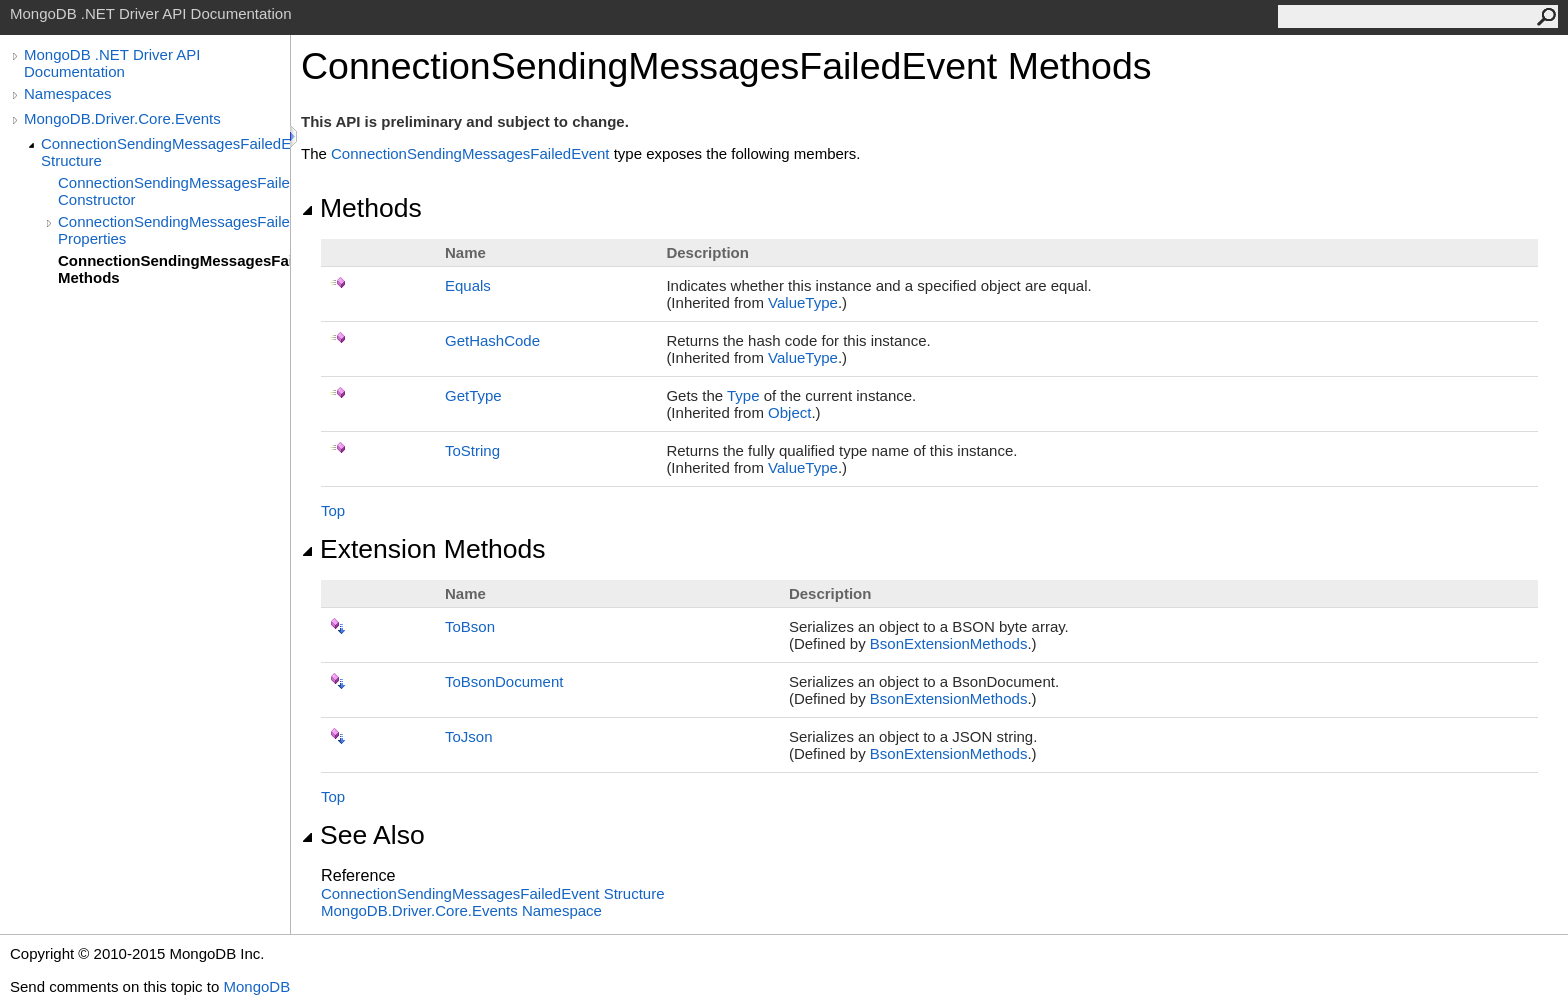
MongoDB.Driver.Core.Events (122, 118)
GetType (473, 395)
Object (789, 412)
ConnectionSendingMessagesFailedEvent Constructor (174, 191)
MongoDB (256, 986)
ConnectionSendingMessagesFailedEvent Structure (165, 152)
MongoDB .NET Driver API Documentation (112, 63)
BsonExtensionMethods (949, 643)
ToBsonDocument (504, 681)
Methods (361, 208)
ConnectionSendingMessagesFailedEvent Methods (174, 269)
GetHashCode (492, 340)
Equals (468, 285)
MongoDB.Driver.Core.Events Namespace (461, 910)
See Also (363, 835)
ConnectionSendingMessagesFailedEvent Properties (174, 230)
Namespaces (68, 93)
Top (333, 510)
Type (743, 395)
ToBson (470, 626)
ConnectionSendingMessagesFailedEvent (470, 153)
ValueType (803, 302)
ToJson (469, 736)
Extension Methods (423, 549)
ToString (472, 450)
